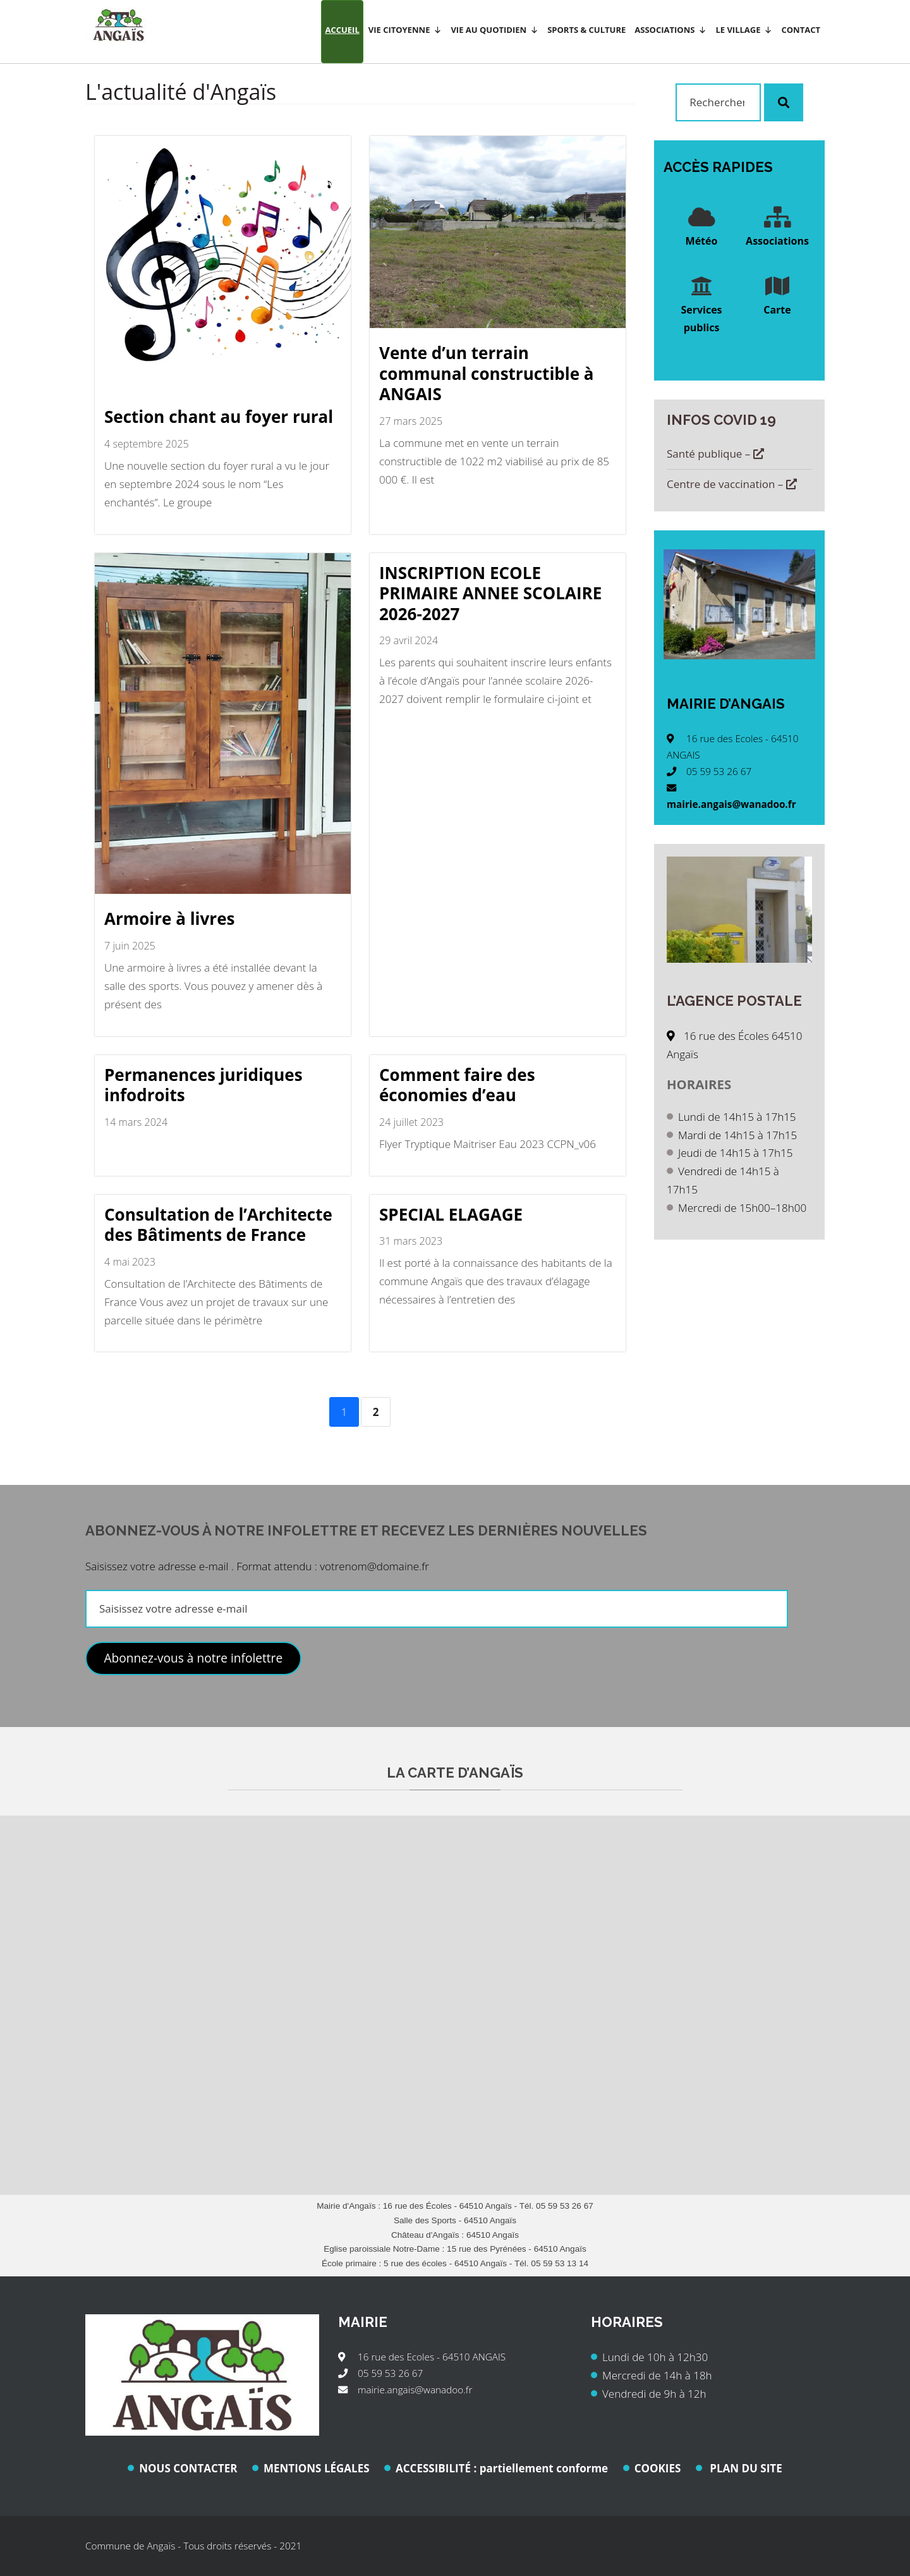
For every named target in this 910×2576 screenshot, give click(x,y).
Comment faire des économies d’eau (457, 1085)
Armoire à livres (169, 918)
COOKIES (657, 2468)
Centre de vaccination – (732, 484)
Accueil (342, 29)
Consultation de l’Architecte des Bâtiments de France (218, 1225)
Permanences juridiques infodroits (203, 1085)
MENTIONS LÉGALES (317, 2468)
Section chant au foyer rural (218, 416)
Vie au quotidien (494, 29)
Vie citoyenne (405, 29)
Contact (800, 29)
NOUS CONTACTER (188, 2468)
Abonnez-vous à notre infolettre (193, 1658)
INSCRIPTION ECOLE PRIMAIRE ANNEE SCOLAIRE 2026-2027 (490, 593)
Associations (670, 29)
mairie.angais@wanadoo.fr (731, 804)
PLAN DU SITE (744, 2468)
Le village (743, 29)
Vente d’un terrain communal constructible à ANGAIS (486, 373)
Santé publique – (715, 453)
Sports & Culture (586, 29)
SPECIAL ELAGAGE (451, 1214)
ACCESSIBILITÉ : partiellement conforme (502, 2468)
